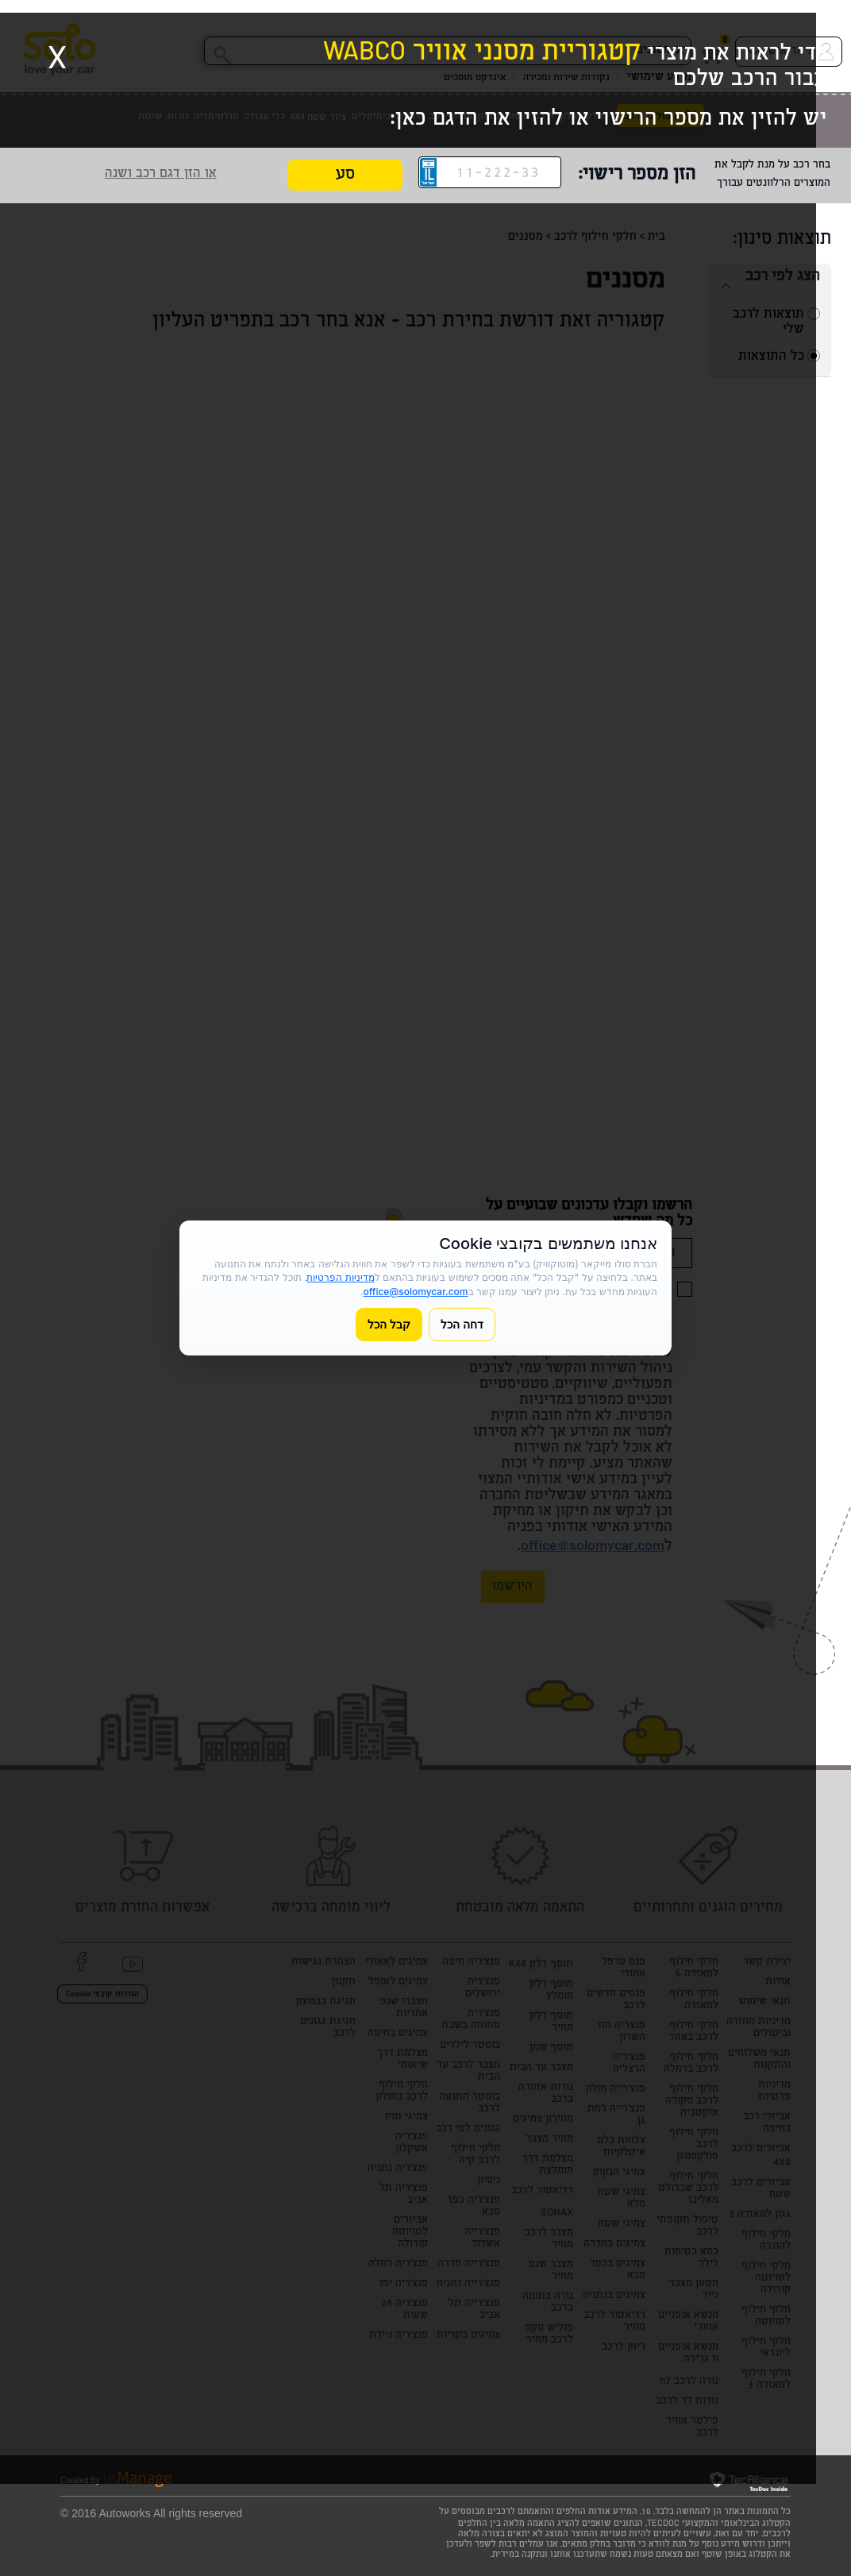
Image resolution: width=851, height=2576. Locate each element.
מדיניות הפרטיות (340, 1277)
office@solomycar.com (415, 1292)
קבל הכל (389, 1324)
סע (345, 176)
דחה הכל (462, 1324)
